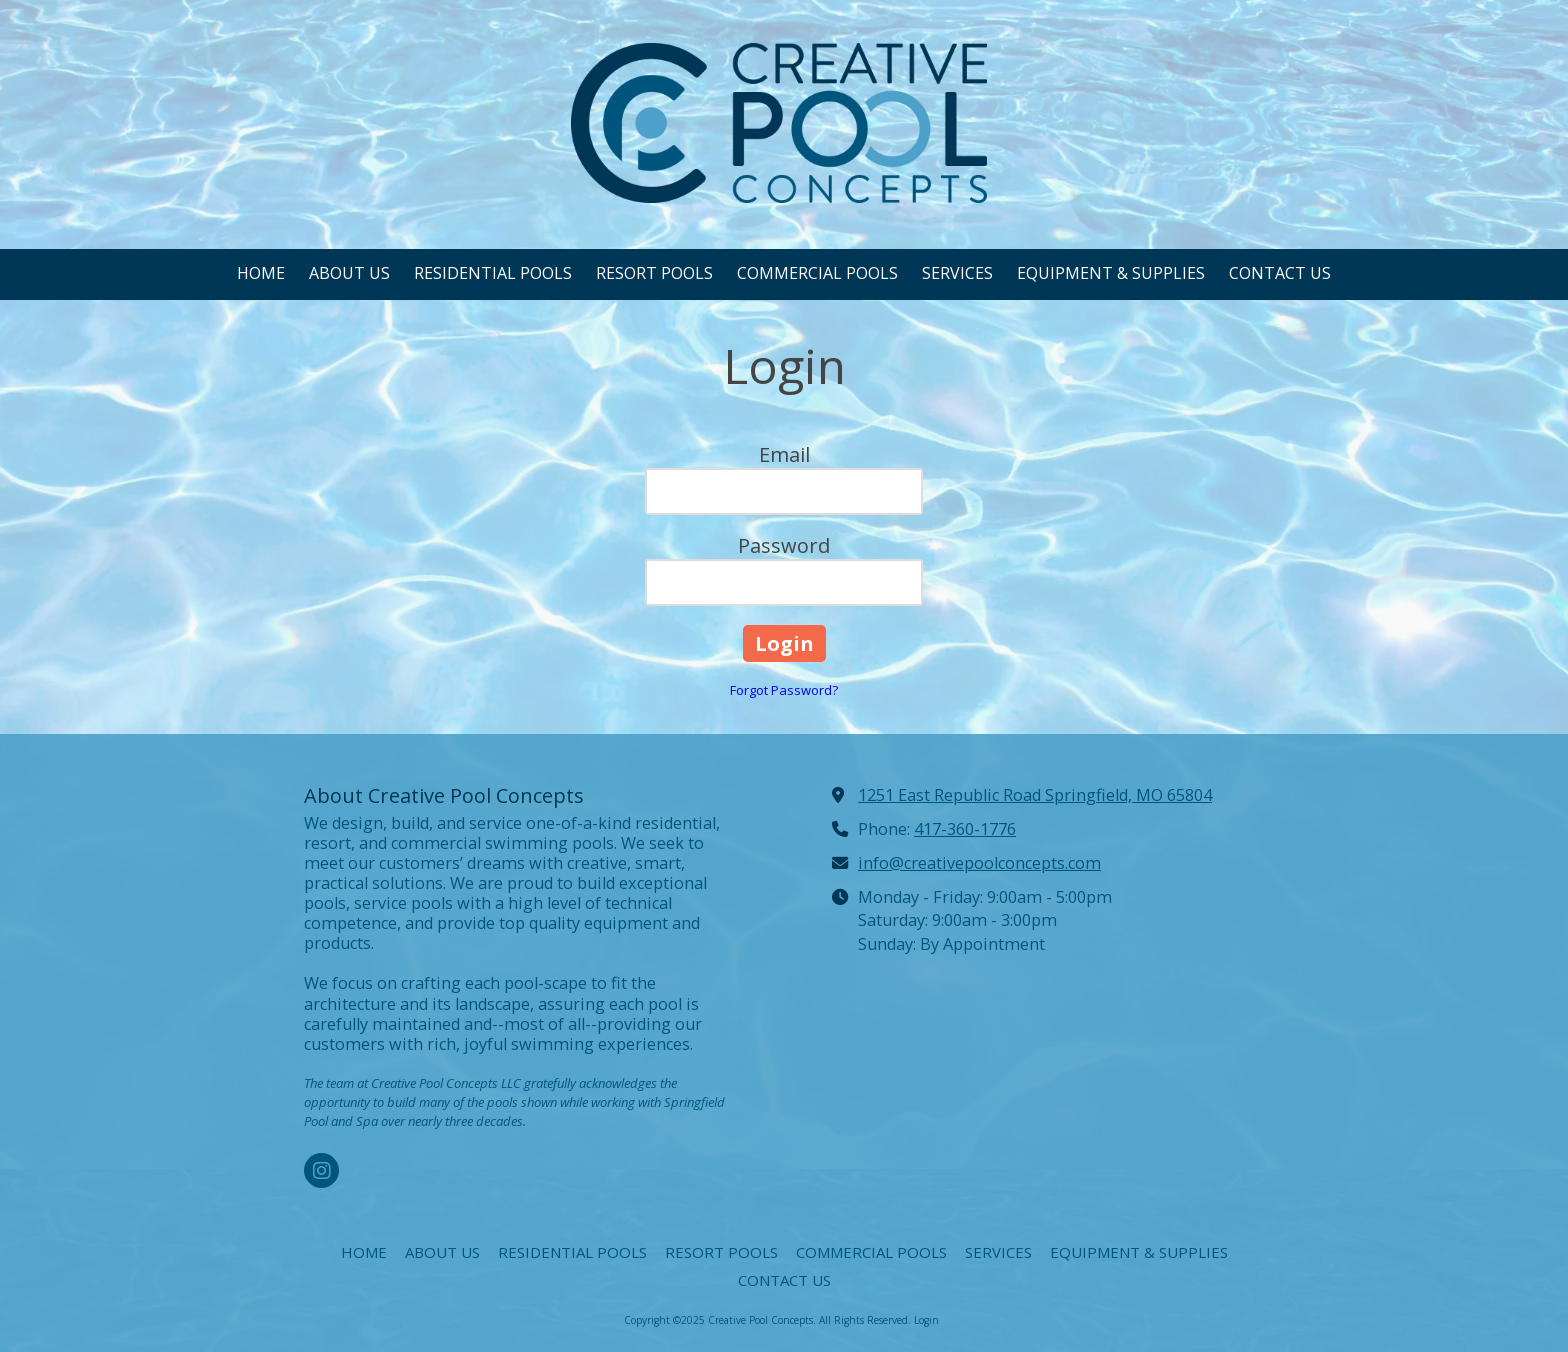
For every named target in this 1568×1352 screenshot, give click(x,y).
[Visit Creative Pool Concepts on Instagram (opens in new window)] (321, 1170)
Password (784, 545)
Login (926, 1320)
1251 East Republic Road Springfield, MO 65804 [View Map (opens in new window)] (1035, 795)
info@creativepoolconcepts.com (979, 863)
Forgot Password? (784, 690)
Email (784, 454)
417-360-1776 (965, 829)
